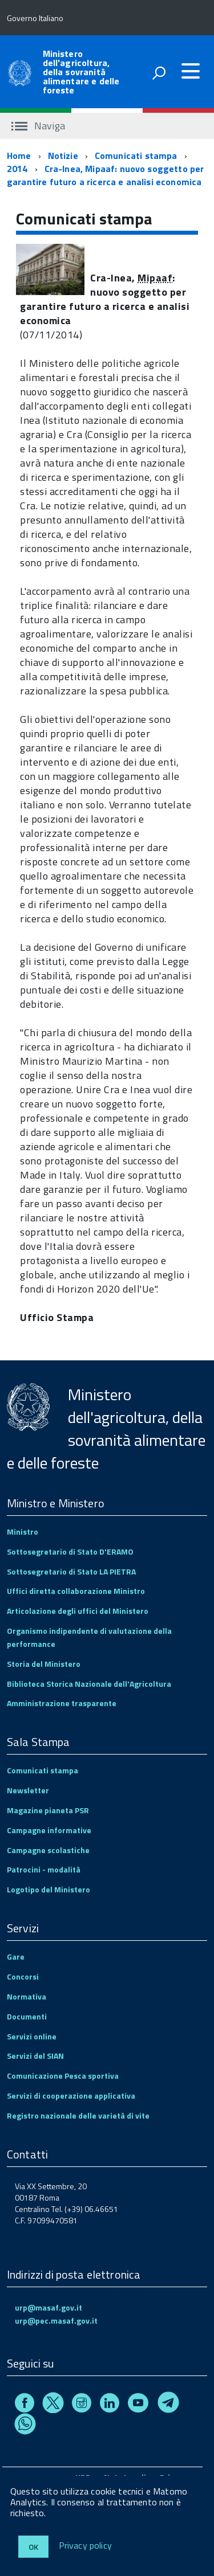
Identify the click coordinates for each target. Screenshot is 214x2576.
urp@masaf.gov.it (48, 2307)
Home (19, 155)
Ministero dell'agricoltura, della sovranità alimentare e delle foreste (81, 72)
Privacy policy (85, 2546)
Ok (33, 2547)
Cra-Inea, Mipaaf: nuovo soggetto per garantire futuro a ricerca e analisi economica (105, 175)
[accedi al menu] (190, 71)
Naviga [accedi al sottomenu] (38, 125)
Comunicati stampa (136, 155)
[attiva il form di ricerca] (158, 73)
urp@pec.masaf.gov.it (56, 2320)
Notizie (63, 155)
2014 (17, 168)
